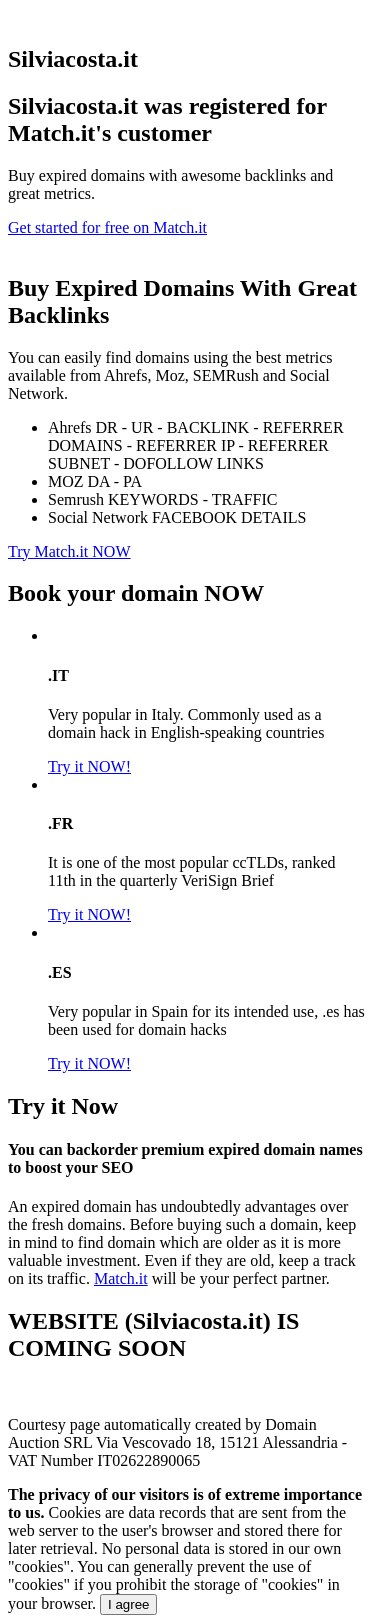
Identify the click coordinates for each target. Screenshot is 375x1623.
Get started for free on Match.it (107, 227)
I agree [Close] (129, 1604)
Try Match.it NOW (69, 551)
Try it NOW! (89, 766)
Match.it (121, 1278)
